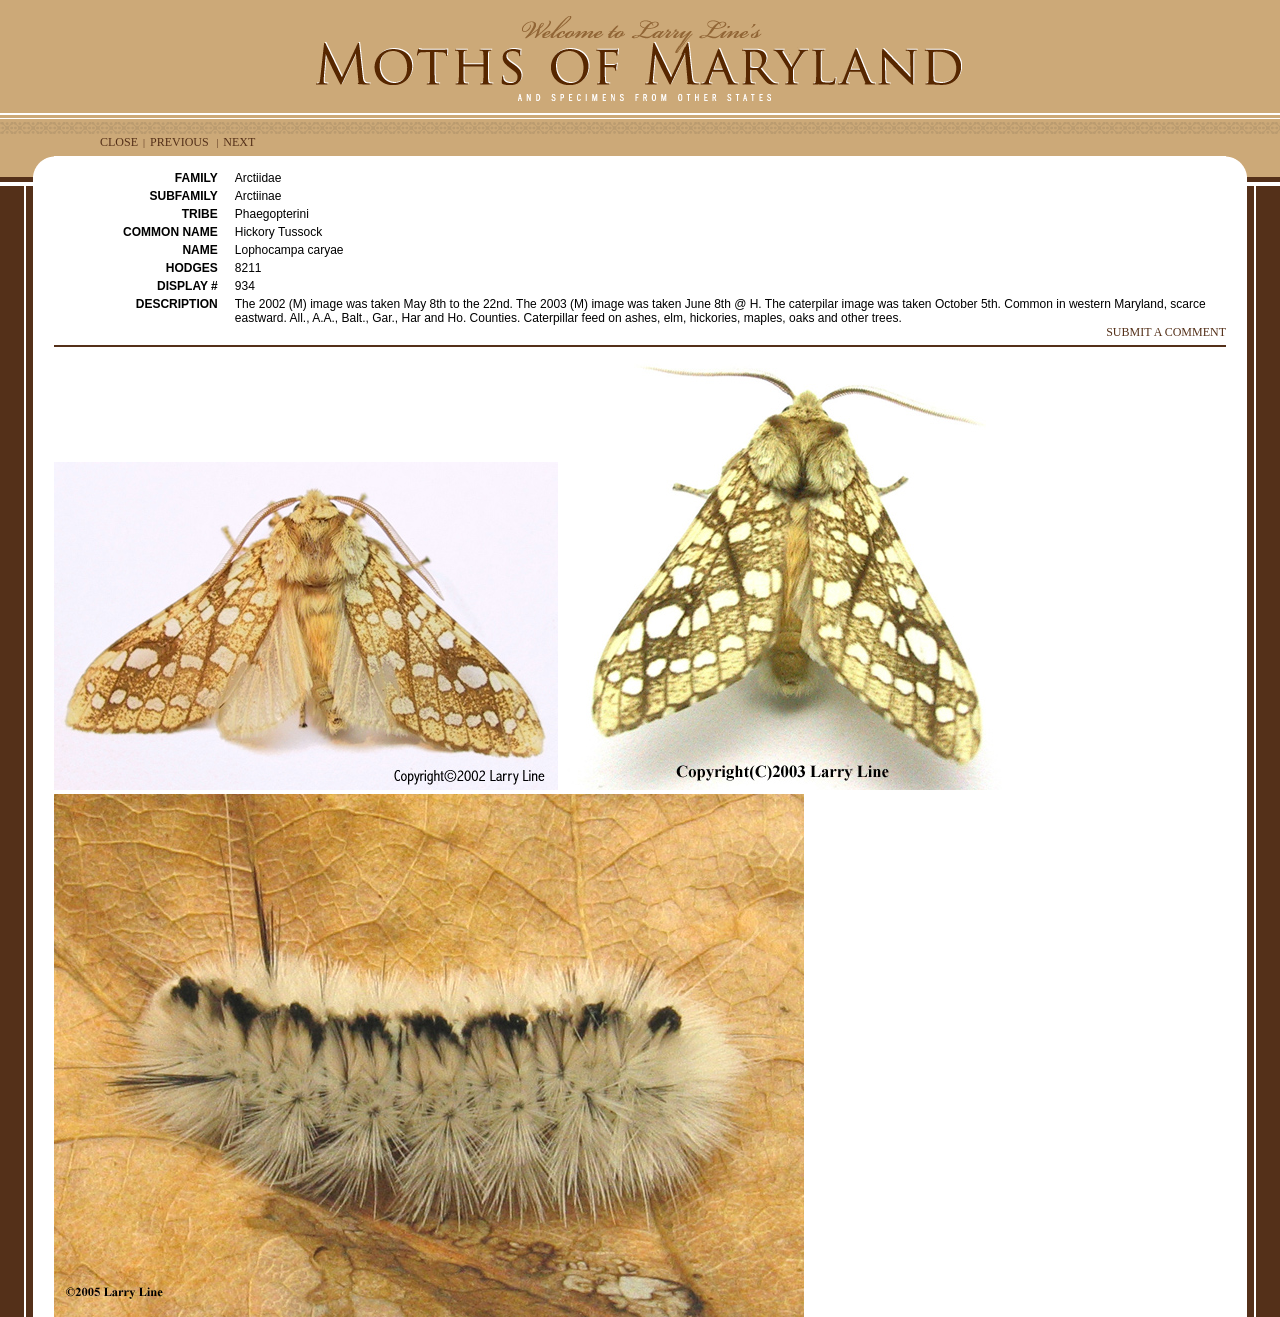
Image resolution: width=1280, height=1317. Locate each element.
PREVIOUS (179, 142)
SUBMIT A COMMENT (1166, 332)
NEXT (239, 142)
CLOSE (119, 142)
